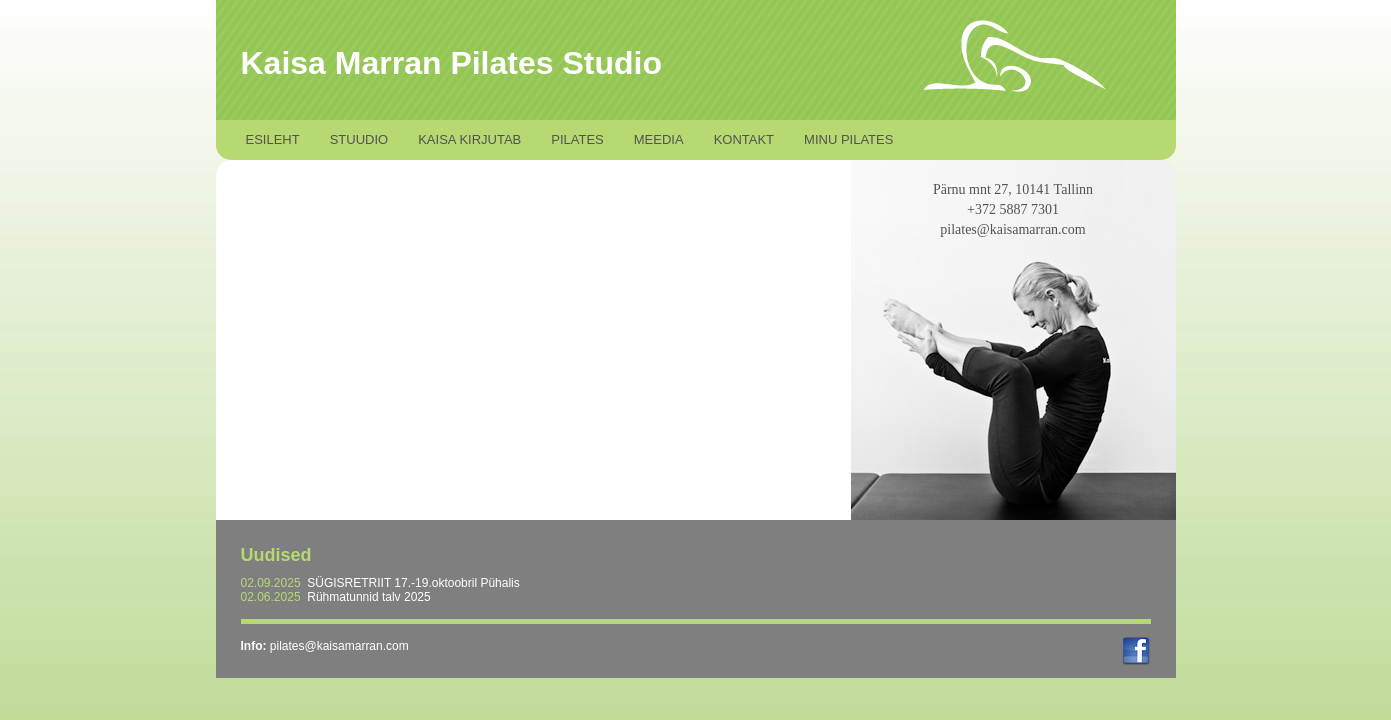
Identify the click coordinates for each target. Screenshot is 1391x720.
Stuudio (359, 139)
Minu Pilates (848, 139)
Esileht (273, 139)
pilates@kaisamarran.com (339, 646)
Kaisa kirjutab (469, 139)
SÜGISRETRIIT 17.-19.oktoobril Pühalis (413, 583)
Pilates (577, 139)
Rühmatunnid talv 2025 (368, 597)
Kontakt (744, 139)
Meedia (659, 139)
